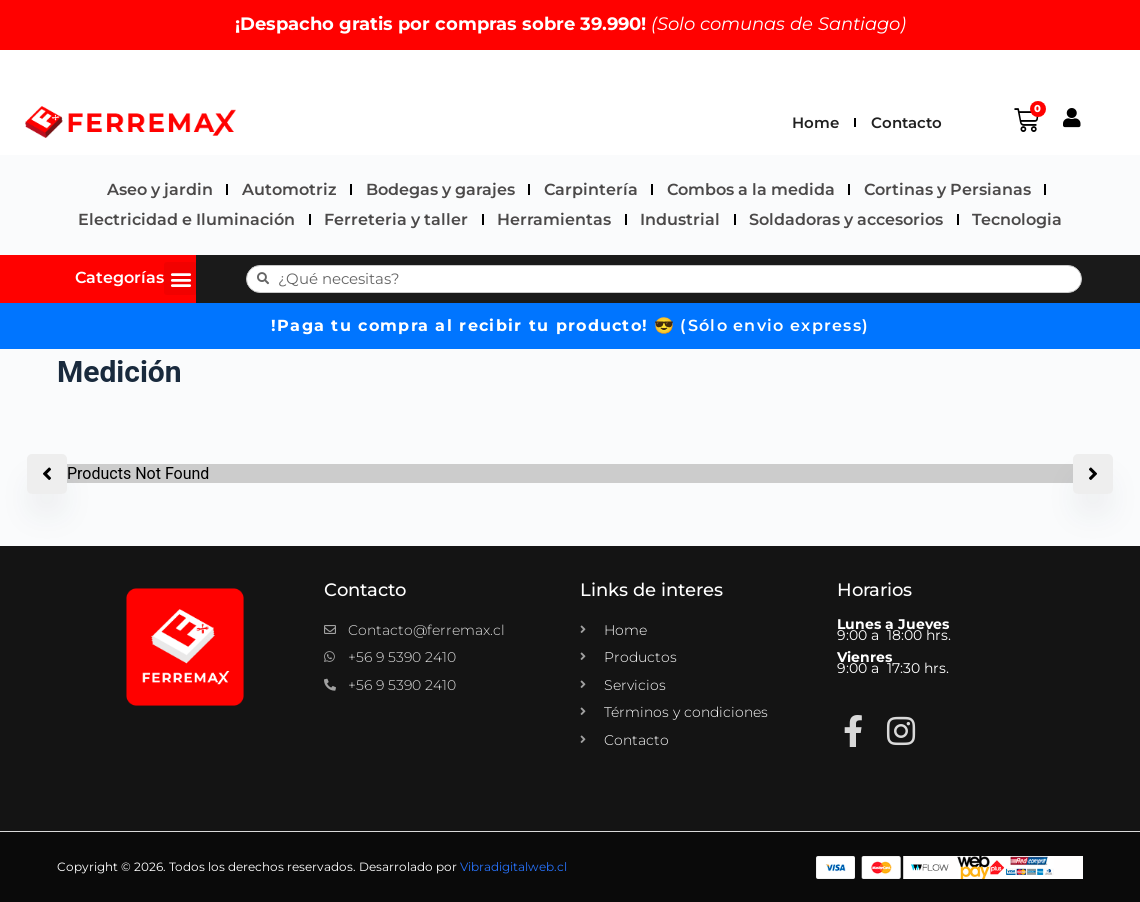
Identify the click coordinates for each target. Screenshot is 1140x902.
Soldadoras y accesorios (846, 219)
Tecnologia (1017, 219)
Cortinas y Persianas (947, 189)
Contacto (906, 122)
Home (815, 122)
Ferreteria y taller (396, 219)
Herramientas (554, 219)
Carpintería (591, 189)
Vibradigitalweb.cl (513, 867)
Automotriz (289, 189)
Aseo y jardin (160, 189)
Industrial (680, 219)
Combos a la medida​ (751, 189)
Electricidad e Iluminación (186, 219)
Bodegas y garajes (440, 189)
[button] (180, 278)
